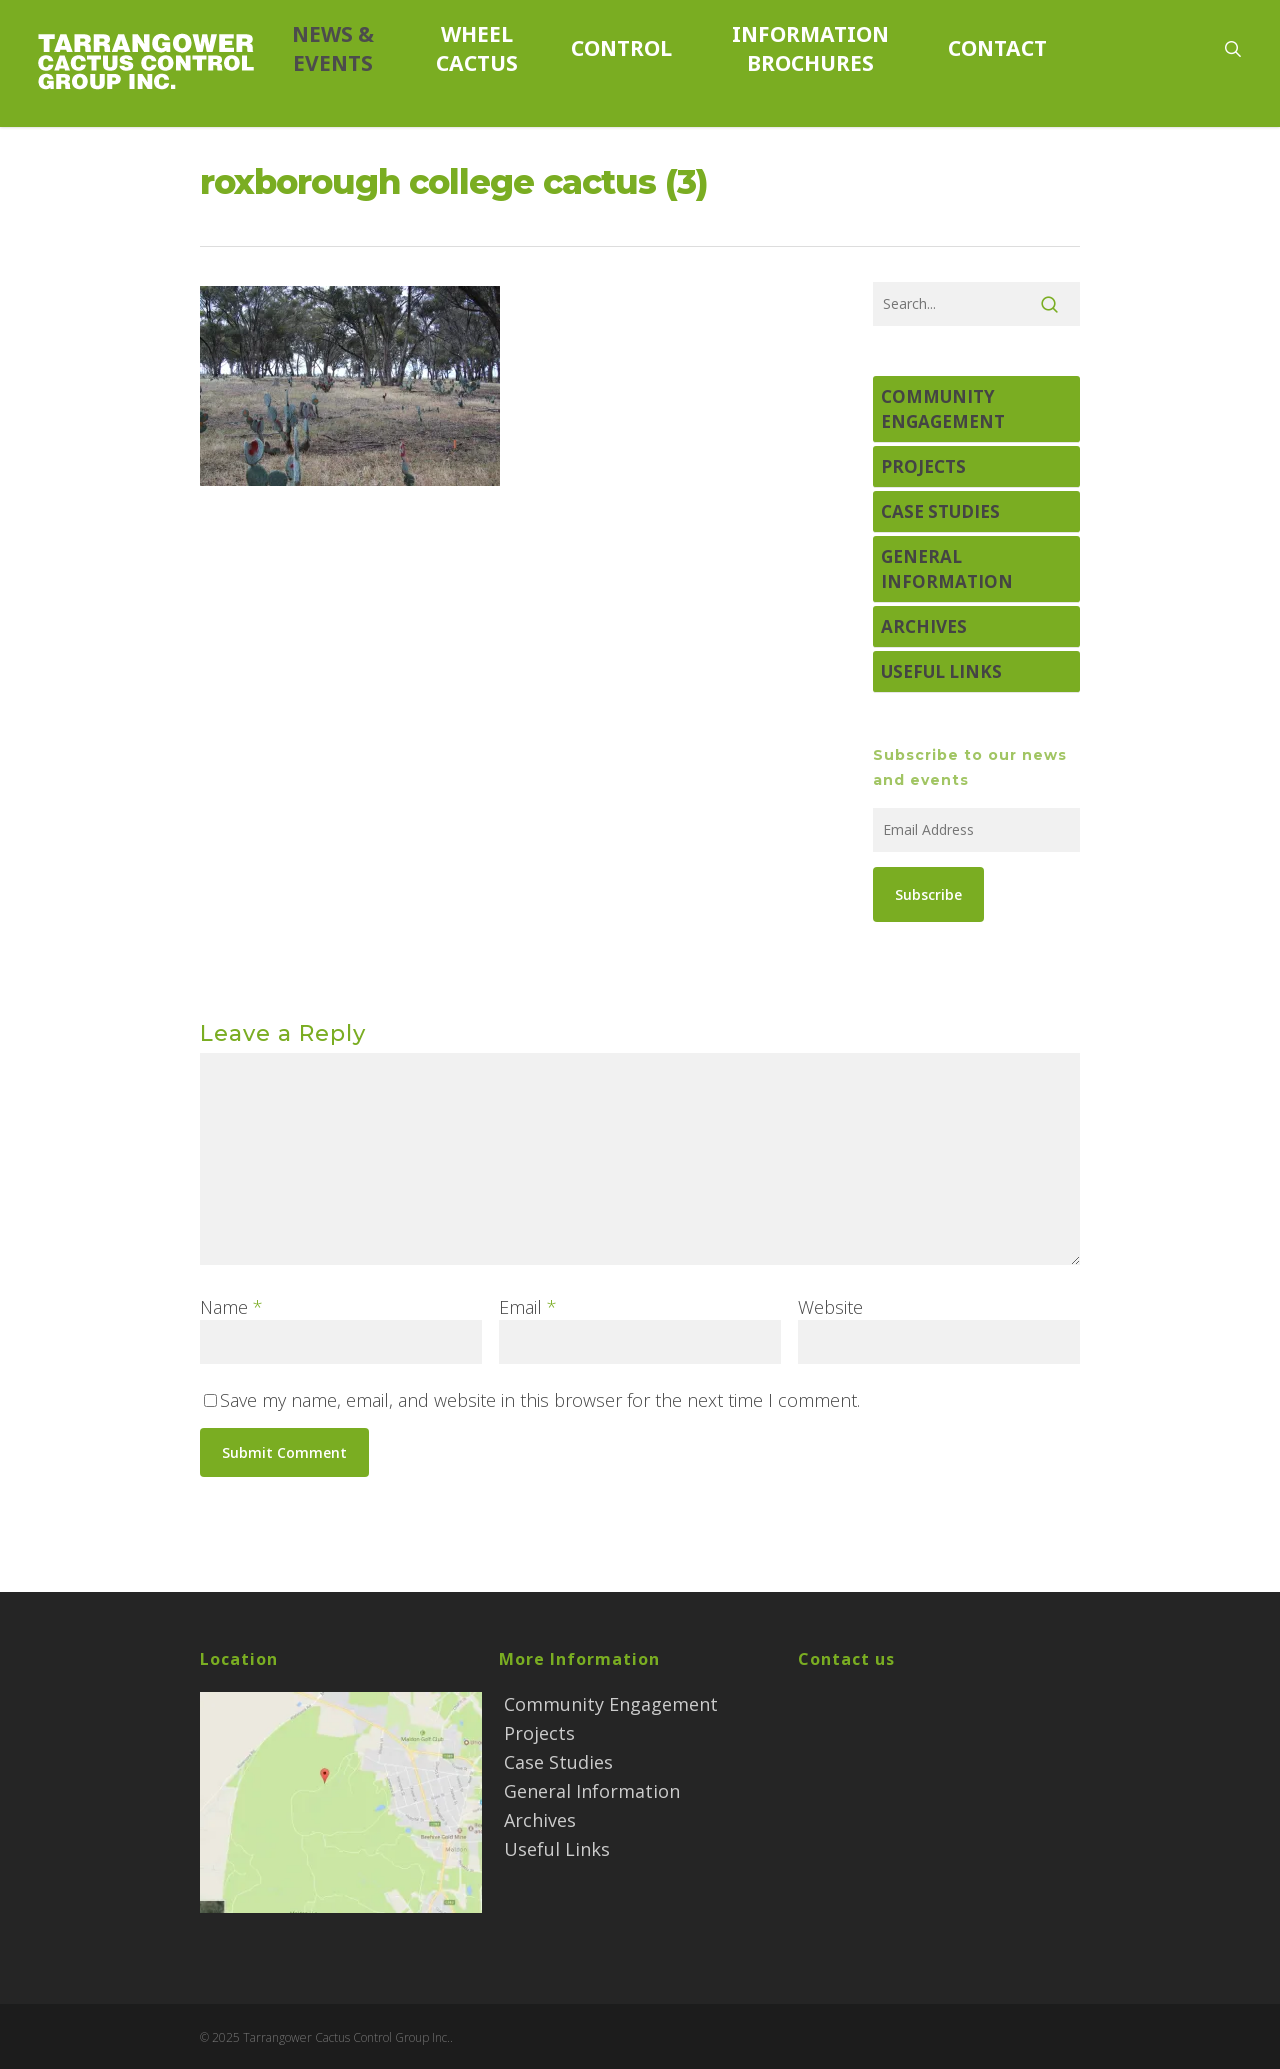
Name (231, 1307)
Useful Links (941, 671)
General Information (947, 569)
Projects (923, 466)
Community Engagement (943, 409)
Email (528, 1307)
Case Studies (940, 511)
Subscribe (928, 894)
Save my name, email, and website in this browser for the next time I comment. (540, 1400)
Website (830, 1307)
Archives (924, 626)
